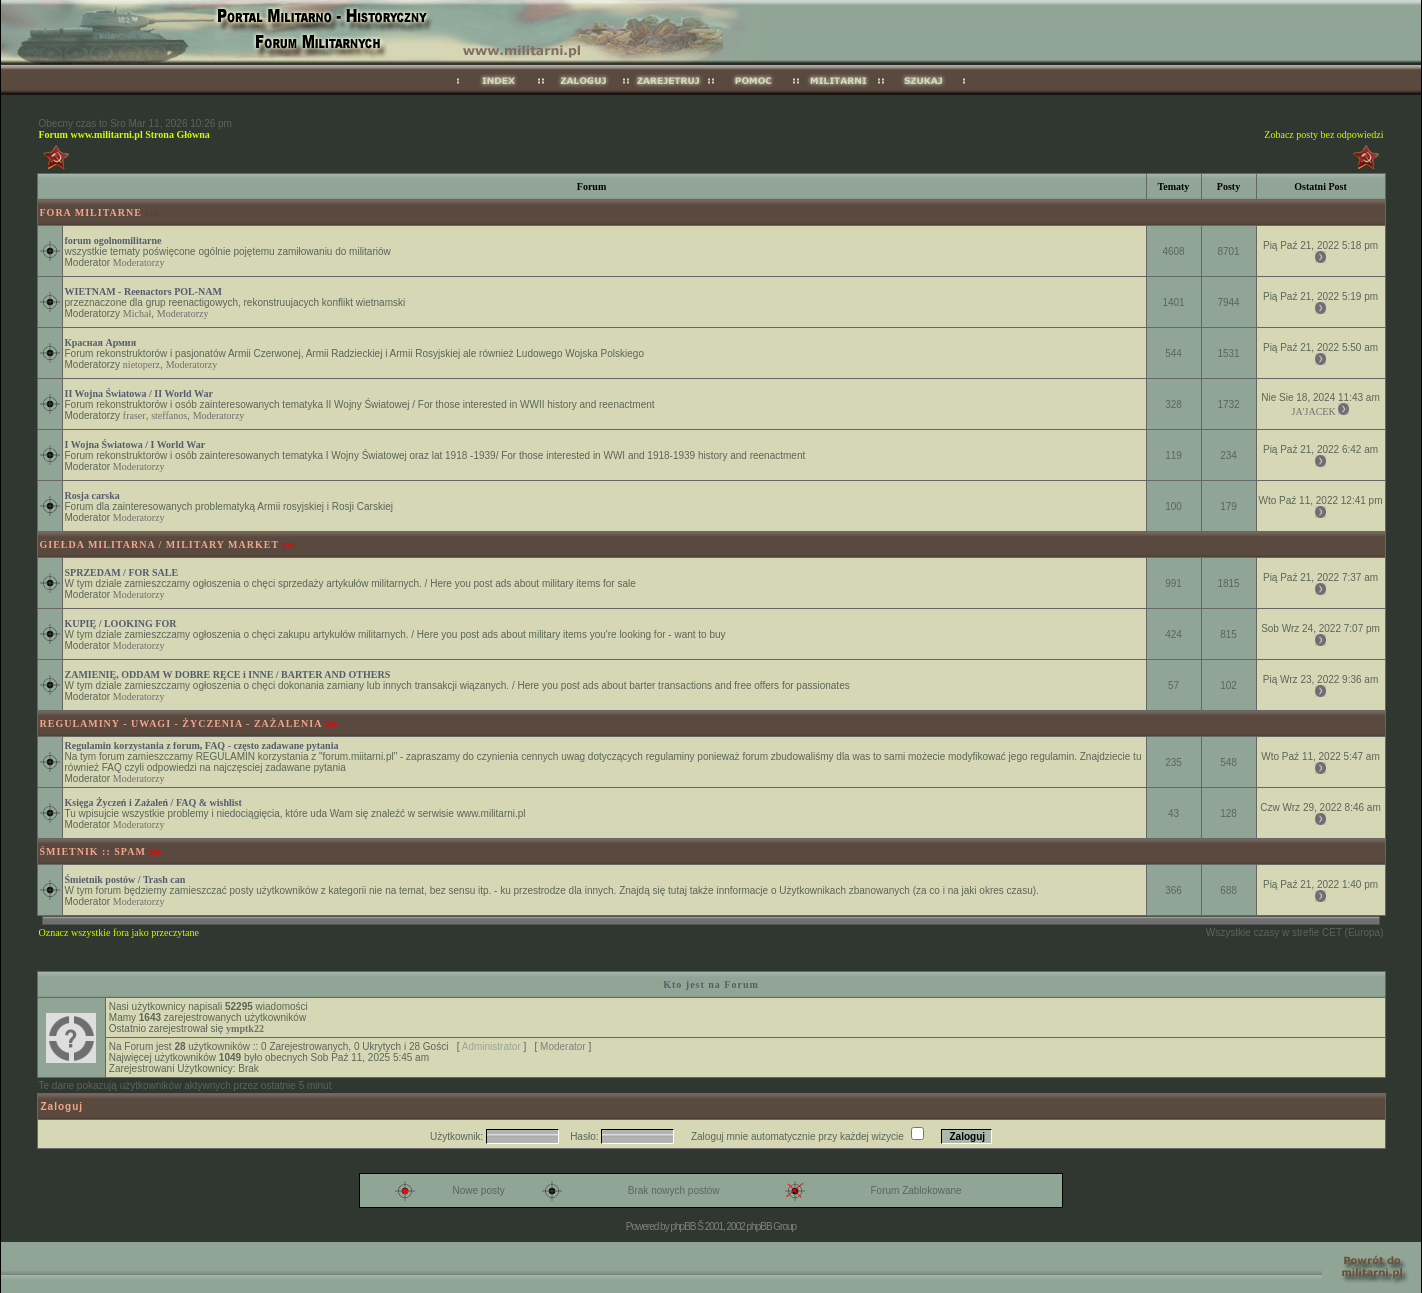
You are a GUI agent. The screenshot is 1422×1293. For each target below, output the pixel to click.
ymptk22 (245, 1028)
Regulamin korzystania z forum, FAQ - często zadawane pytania (202, 745)
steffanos (169, 415)
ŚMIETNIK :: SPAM (93, 851)
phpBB (682, 1226)
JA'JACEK (1314, 411)
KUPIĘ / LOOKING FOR (121, 623)
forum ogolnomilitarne (113, 240)
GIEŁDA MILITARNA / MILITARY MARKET (160, 544)
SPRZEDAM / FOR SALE (122, 572)
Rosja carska (92, 495)
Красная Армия (101, 342)
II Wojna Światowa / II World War (139, 393)
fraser (134, 415)
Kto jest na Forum (711, 984)
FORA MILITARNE (91, 212)
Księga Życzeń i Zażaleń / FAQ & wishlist (153, 802)
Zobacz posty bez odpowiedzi (1323, 134)
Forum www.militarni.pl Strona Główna (124, 134)
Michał (137, 313)
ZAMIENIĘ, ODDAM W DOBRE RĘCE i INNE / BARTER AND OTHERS (228, 674)
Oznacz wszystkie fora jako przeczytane (119, 932)
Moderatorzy (139, 262)
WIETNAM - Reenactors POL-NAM (143, 291)
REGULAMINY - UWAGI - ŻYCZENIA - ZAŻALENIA (181, 723)
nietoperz (141, 364)
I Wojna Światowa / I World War (135, 444)
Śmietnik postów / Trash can (125, 879)
